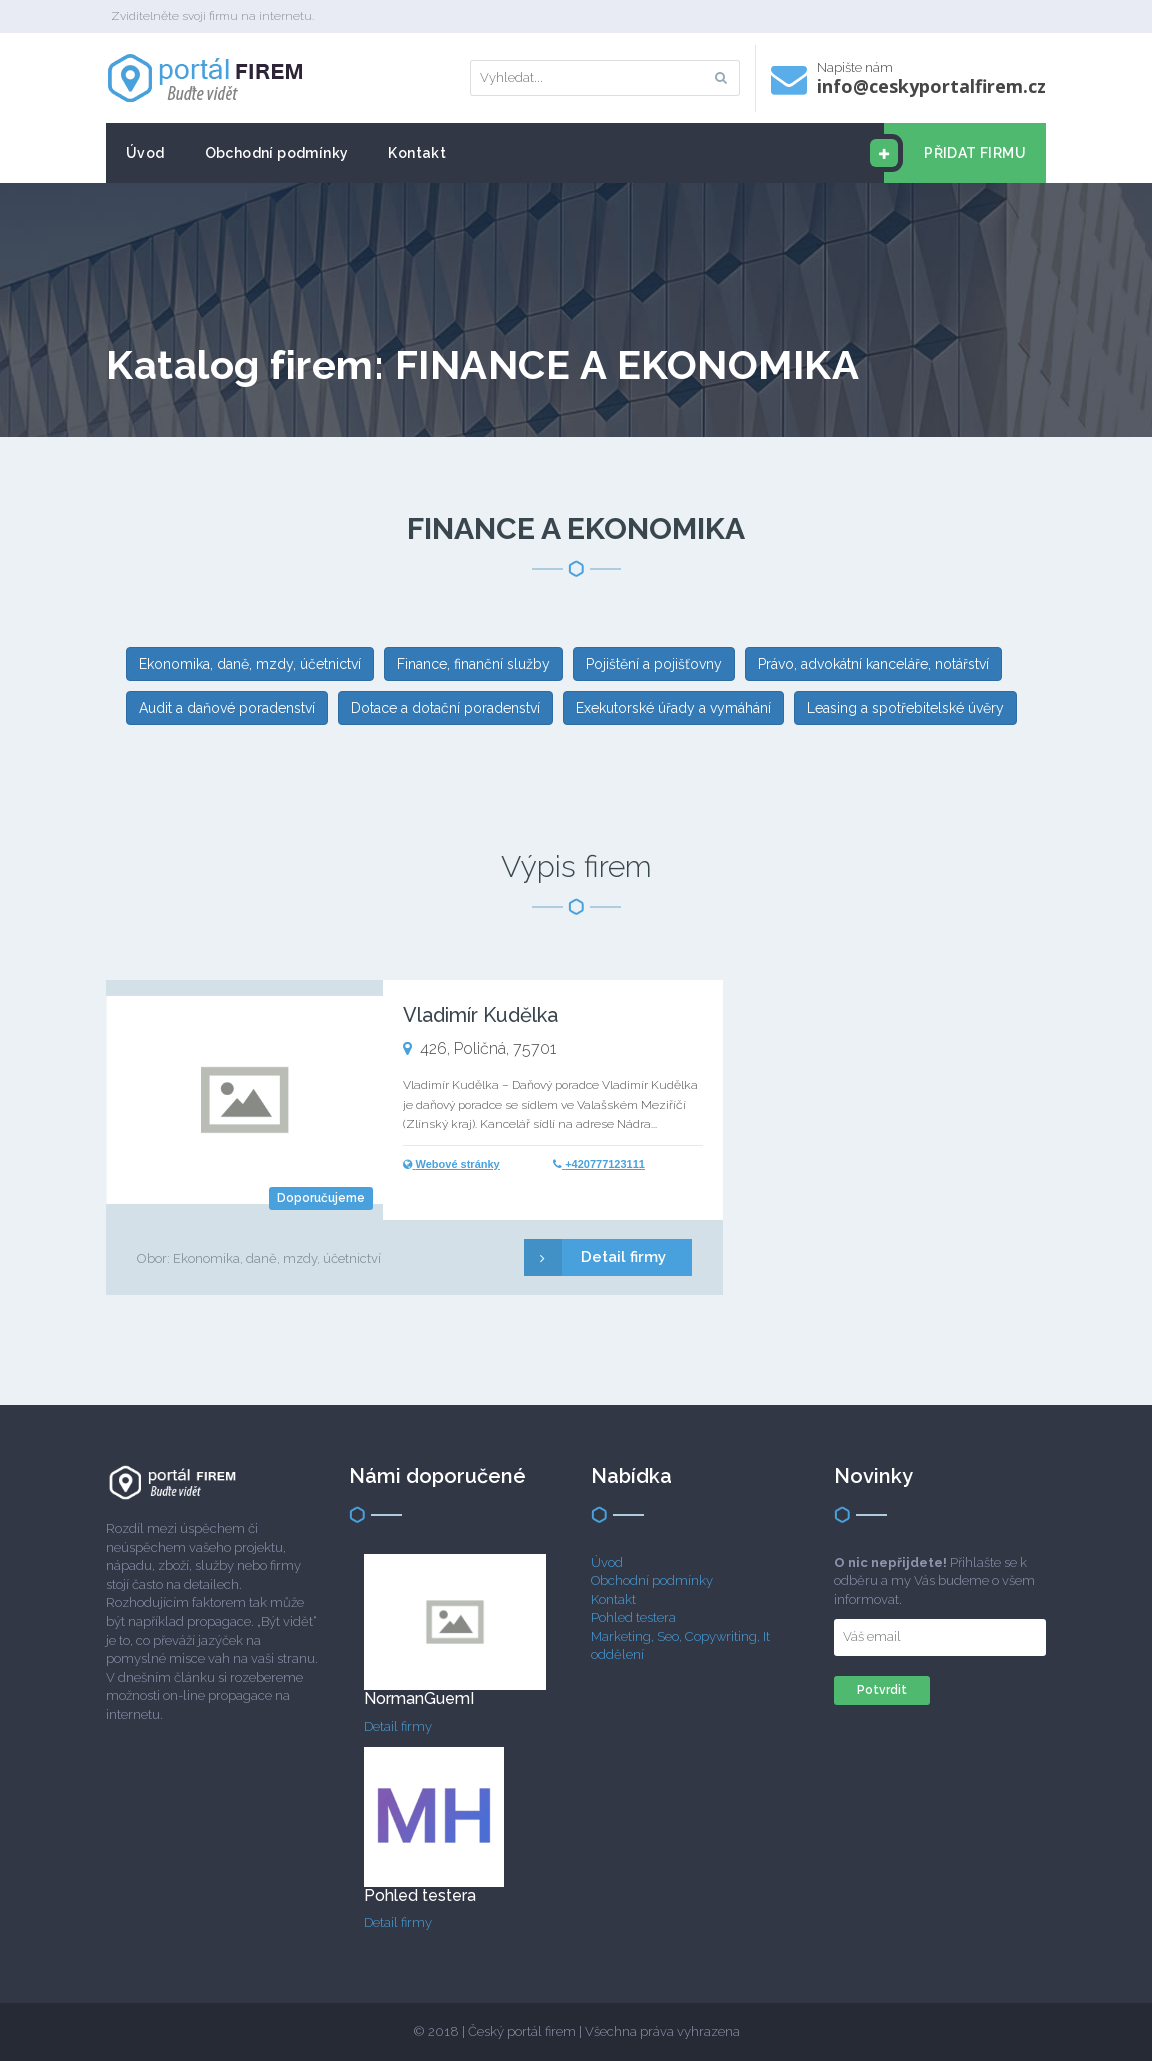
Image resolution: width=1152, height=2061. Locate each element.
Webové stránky (458, 1164)
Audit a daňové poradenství (227, 708)
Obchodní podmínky (277, 153)
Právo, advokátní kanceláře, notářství (873, 664)
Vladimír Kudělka (480, 1015)
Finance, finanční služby (473, 664)
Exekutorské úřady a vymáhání (673, 708)
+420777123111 (605, 1164)
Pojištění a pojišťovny (654, 664)
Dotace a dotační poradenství (445, 708)
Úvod (145, 153)
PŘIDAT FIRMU (955, 153)
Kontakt (417, 153)
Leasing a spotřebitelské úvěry (905, 708)
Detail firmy (595, 1257)
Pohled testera (633, 1617)
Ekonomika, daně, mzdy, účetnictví (250, 664)
